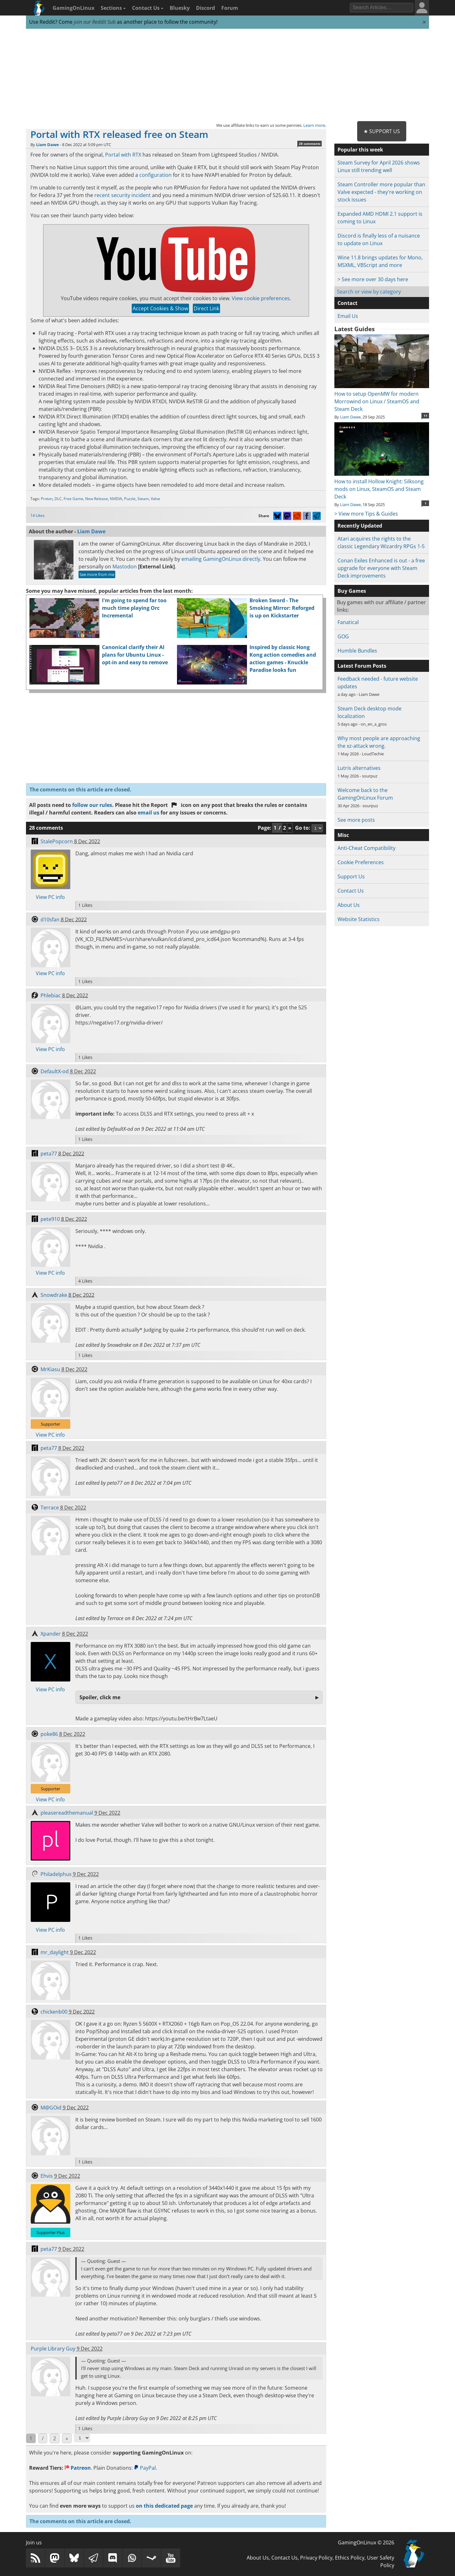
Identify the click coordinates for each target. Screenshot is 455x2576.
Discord (205, 7)
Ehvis (47, 2175)
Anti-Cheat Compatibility (366, 848)
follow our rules (92, 805)
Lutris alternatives (359, 768)
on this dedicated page (164, 2505)
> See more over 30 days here (373, 279)
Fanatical (348, 622)
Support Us (351, 876)
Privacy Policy (316, 2557)
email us (148, 812)
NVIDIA (116, 498)
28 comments (309, 143)
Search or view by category (369, 291)
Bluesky (180, 7)
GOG (343, 636)
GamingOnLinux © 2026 (366, 2542)
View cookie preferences (261, 298)
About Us (349, 904)
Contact (347, 303)
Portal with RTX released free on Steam (119, 134)
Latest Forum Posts (362, 665)
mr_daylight (55, 1952)
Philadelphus (56, 1874)
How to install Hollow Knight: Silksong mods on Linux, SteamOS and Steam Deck (381, 485)
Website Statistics (359, 919)
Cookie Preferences (361, 862)
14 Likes (37, 515)
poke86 (49, 1734)
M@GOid (51, 2107)
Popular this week (360, 149)
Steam (143, 498)
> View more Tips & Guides (366, 513)
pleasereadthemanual (67, 1812)
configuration (155, 174)
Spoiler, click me (99, 1697)
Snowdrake (54, 1294)
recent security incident (122, 195)
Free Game (73, 498)
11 (425, 415)
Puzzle (130, 498)
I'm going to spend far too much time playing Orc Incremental (134, 608)
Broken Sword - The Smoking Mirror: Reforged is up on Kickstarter (282, 608)
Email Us (348, 316)
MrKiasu (50, 1369)
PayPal (145, 2467)
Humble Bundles (357, 650)
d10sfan (50, 919)
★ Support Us (381, 131)
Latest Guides (354, 329)
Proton (47, 498)
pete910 (50, 1219)
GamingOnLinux (73, 7)
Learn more (314, 125)
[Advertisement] (227, 75)
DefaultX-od (55, 1071)
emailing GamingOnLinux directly (220, 558)
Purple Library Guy (53, 2348)
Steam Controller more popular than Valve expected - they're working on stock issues (381, 192)
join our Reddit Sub (95, 21)
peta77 (49, 1153)
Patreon (78, 2467)
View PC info (50, 897)
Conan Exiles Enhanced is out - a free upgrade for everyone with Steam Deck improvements (381, 568)
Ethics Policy (349, 2557)
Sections (113, 7)
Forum (229, 7)
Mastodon (124, 566)
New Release (96, 498)
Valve (155, 498)
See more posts (356, 819)
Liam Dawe (47, 144)
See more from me (96, 574)
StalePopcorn (57, 841)
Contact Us (147, 7)
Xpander (51, 1633)
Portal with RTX (123, 154)
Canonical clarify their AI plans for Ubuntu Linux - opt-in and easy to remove (135, 655)
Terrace (50, 1507)
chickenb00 (54, 2011)
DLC (58, 498)
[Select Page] (82, 2438)
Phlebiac (51, 995)
